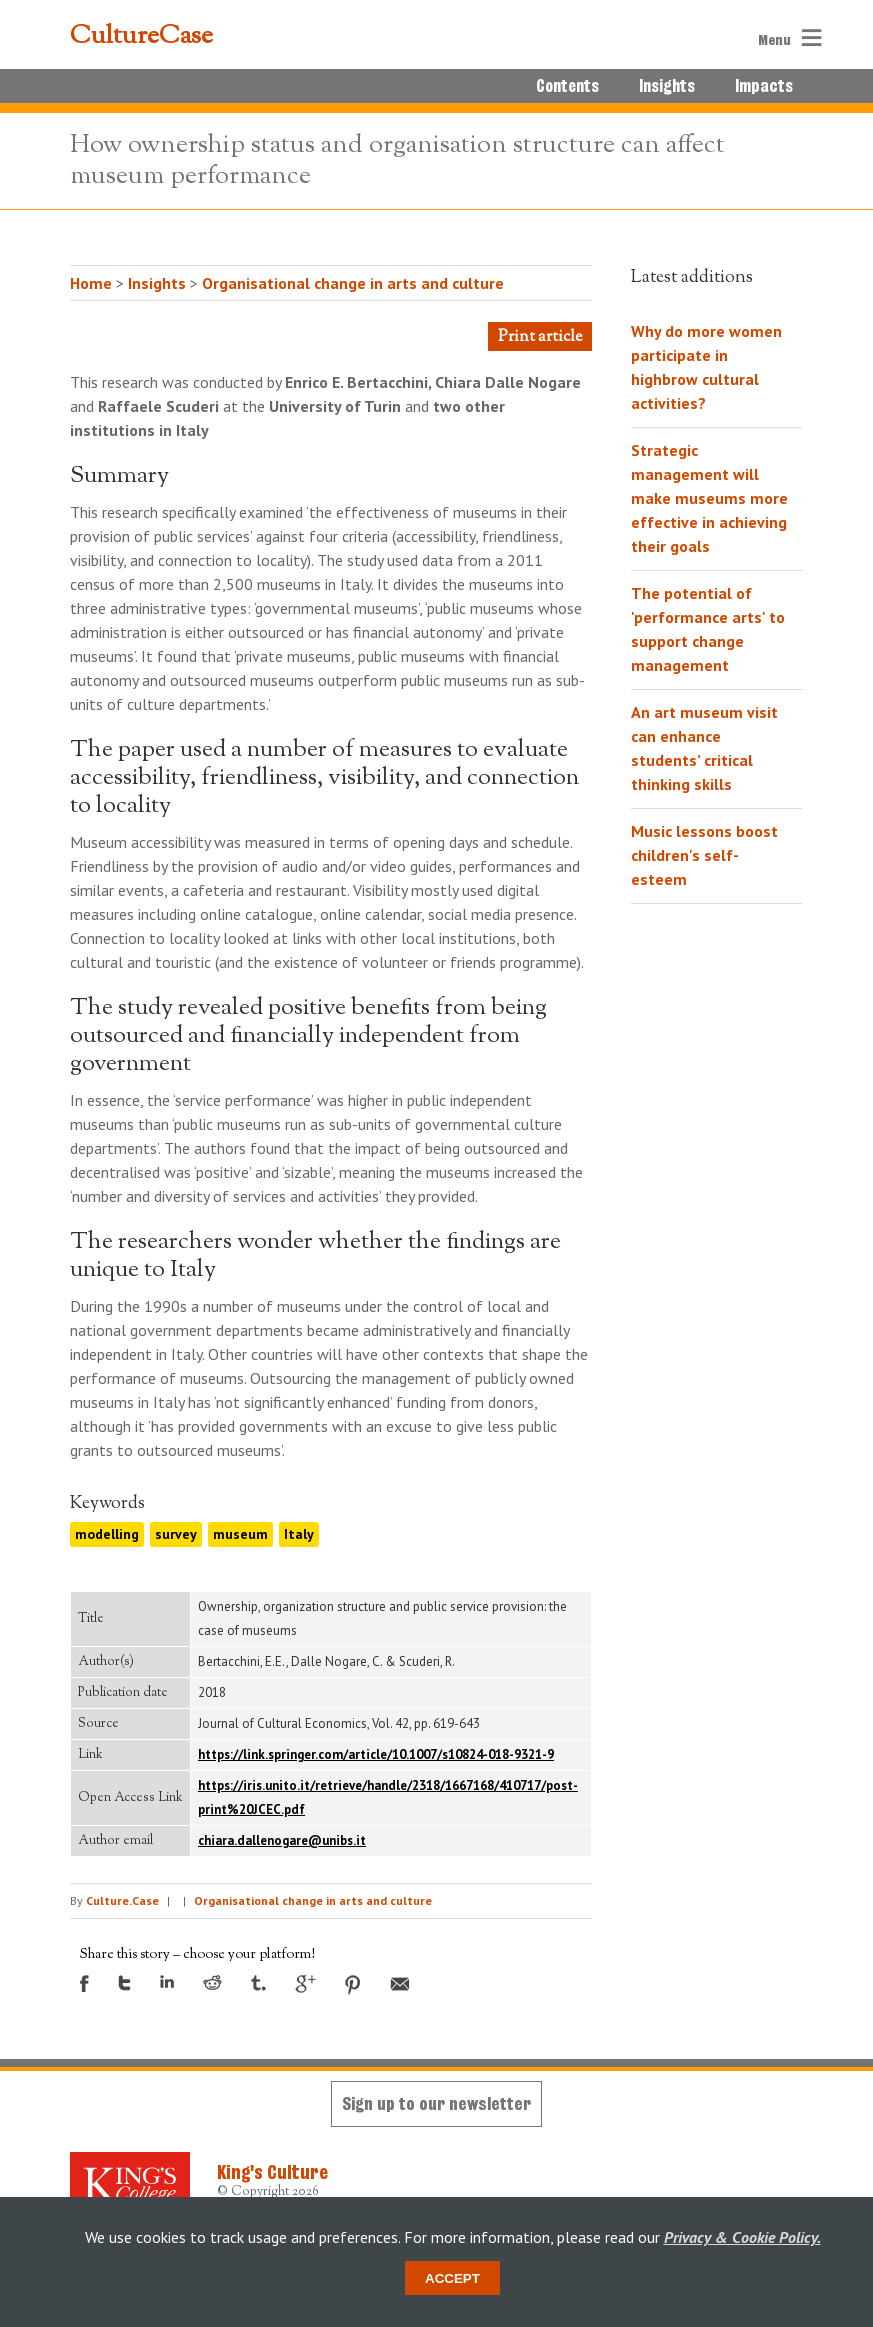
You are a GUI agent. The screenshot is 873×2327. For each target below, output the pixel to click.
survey (176, 1534)
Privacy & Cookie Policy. (742, 2237)
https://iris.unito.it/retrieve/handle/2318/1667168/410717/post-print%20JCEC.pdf (388, 1797)
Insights (667, 86)
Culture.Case (122, 1900)
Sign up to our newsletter (436, 2103)
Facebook (84, 1983)
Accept (452, 2278)
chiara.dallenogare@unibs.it (282, 1840)
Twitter (124, 1983)
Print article (540, 337)
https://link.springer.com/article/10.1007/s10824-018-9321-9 (376, 1754)
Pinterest (353, 1985)
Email (400, 1984)
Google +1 (305, 1984)
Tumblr (258, 1983)
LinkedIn (167, 1981)
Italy (299, 1534)
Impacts (764, 86)
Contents (567, 86)
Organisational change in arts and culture (353, 283)
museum (240, 1534)
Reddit (212, 1982)
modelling (107, 1534)
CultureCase (141, 37)
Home (91, 283)
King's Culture (272, 2172)
